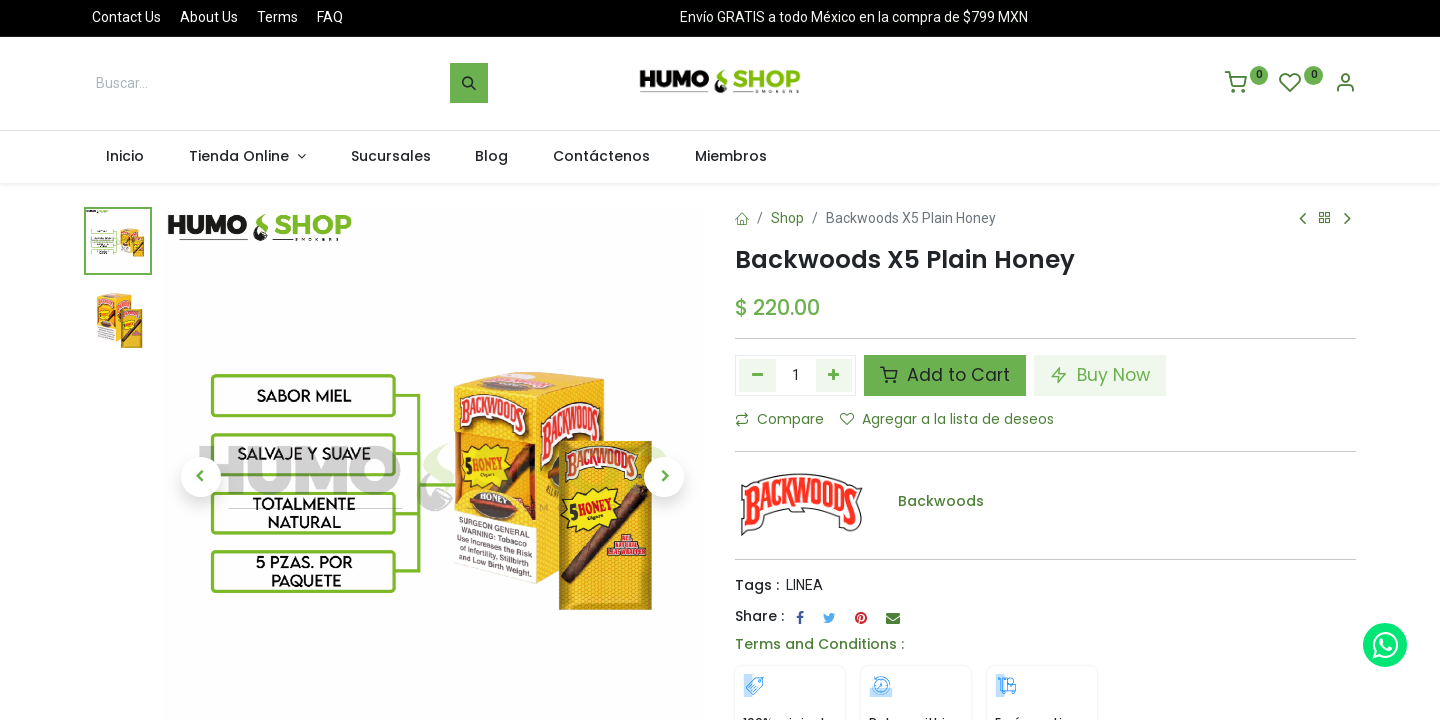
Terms (277, 17)
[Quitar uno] (757, 375)
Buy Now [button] (1100, 375)
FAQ (330, 17)
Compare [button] (779, 419)
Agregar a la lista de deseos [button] (947, 419)
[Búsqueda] (469, 83)
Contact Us (126, 17)
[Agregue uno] (834, 375)
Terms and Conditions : (819, 644)
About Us (209, 17)
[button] (201, 477)
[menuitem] (125, 157)
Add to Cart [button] (945, 375)
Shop (787, 218)
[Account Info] (1345, 85)
